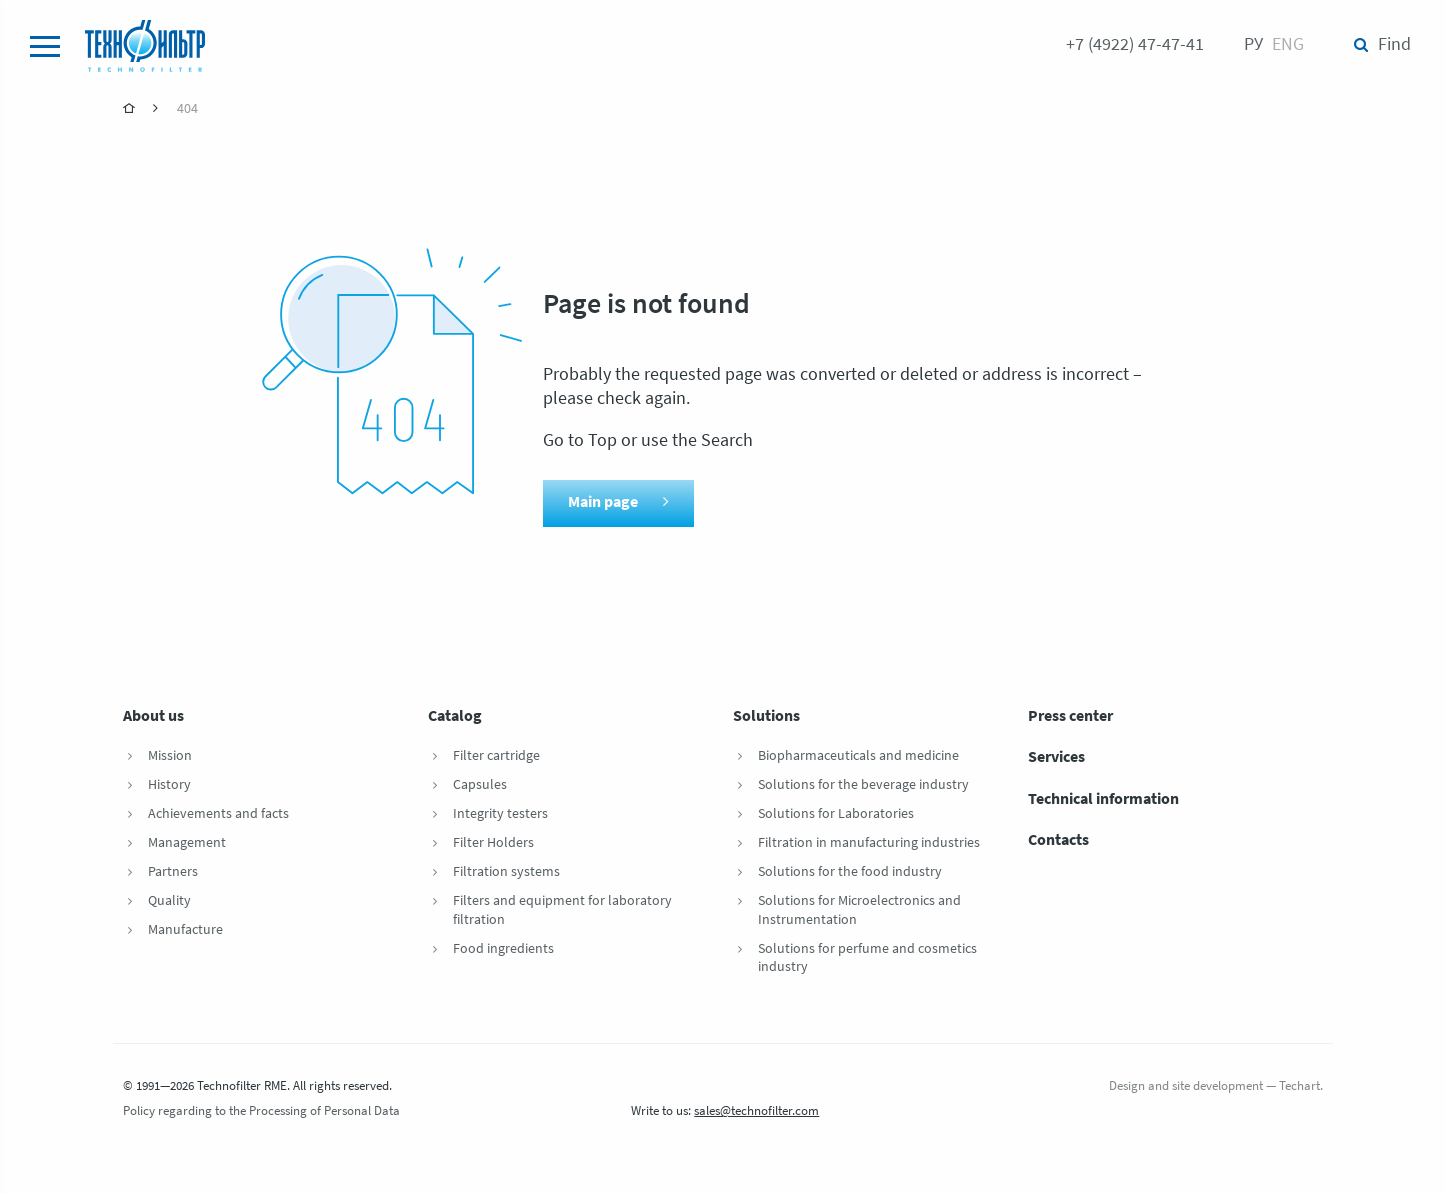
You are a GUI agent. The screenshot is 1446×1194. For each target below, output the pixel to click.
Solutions (766, 717)
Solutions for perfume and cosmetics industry (867, 959)
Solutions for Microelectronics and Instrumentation (859, 911)
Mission (170, 756)
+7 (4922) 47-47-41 (1135, 45)
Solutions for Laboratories (836, 814)
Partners (173, 872)
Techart (1299, 1086)
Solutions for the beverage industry (863, 785)
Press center (1070, 717)
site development (1217, 1086)
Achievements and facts (218, 814)
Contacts (1058, 841)
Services (1056, 758)
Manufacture (185, 930)
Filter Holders (493, 843)
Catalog (455, 717)
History (169, 785)
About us (153, 717)
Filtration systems (506, 872)
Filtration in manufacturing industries (869, 843)
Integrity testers (500, 814)
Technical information (1103, 800)
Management (187, 843)
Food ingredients (503, 949)
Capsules (480, 785)
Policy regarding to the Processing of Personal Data (261, 1111)
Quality (169, 901)
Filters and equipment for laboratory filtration (562, 911)
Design (1127, 1086)
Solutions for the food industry (850, 872)
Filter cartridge (496, 756)
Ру (1253, 45)
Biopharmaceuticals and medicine (858, 756)
